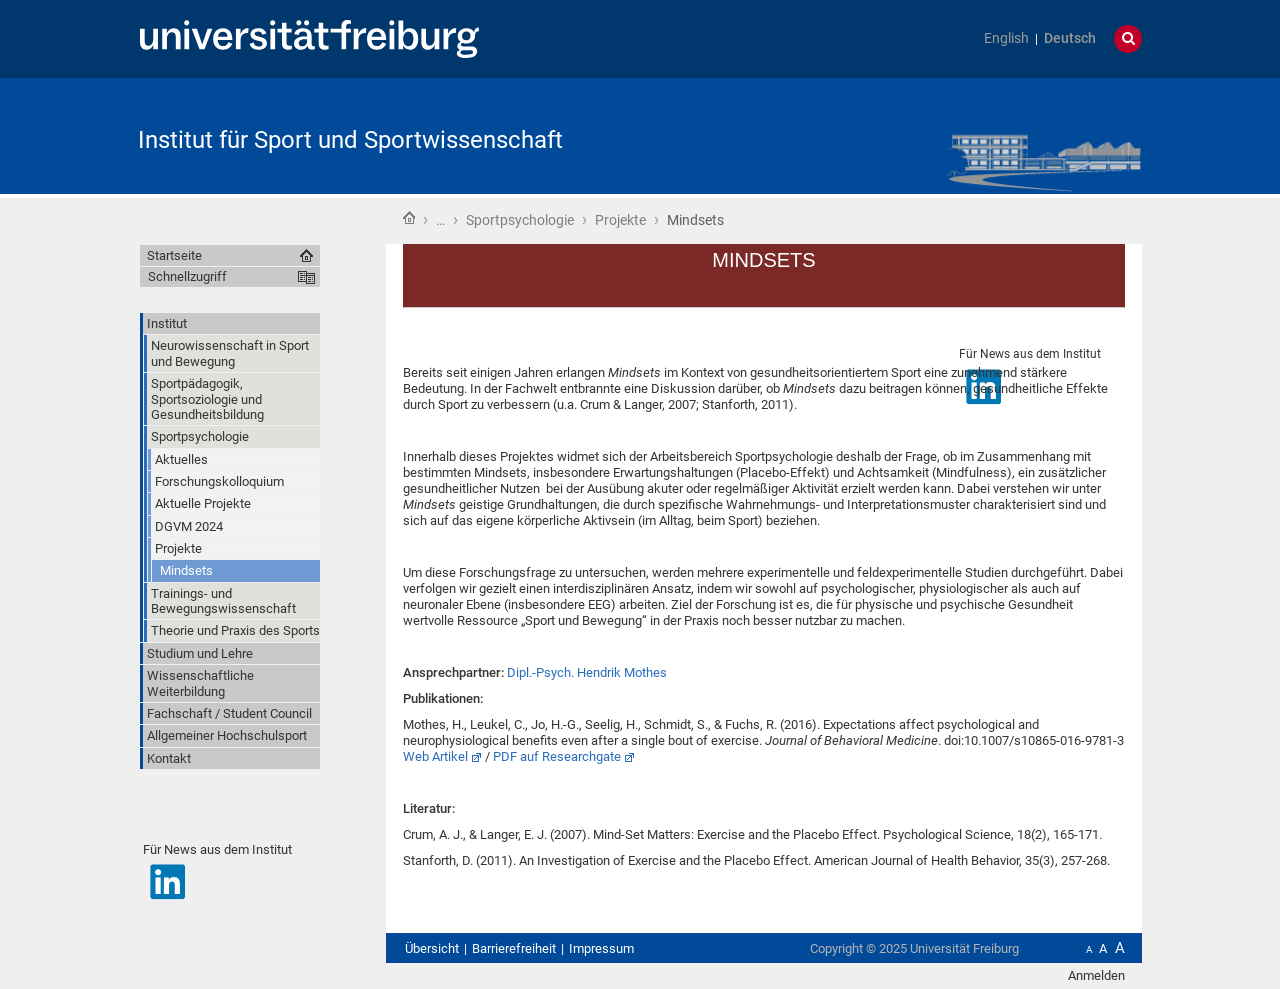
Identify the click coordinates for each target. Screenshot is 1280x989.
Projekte (620, 220)
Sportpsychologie (520, 220)
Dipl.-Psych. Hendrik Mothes (587, 672)
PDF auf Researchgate (557, 756)
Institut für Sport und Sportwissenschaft (350, 140)
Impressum (601, 948)
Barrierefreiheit (514, 948)
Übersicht (432, 948)
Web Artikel (435, 756)
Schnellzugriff (187, 276)
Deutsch (1070, 38)
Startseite (409, 218)
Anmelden (1096, 975)
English (1006, 38)
